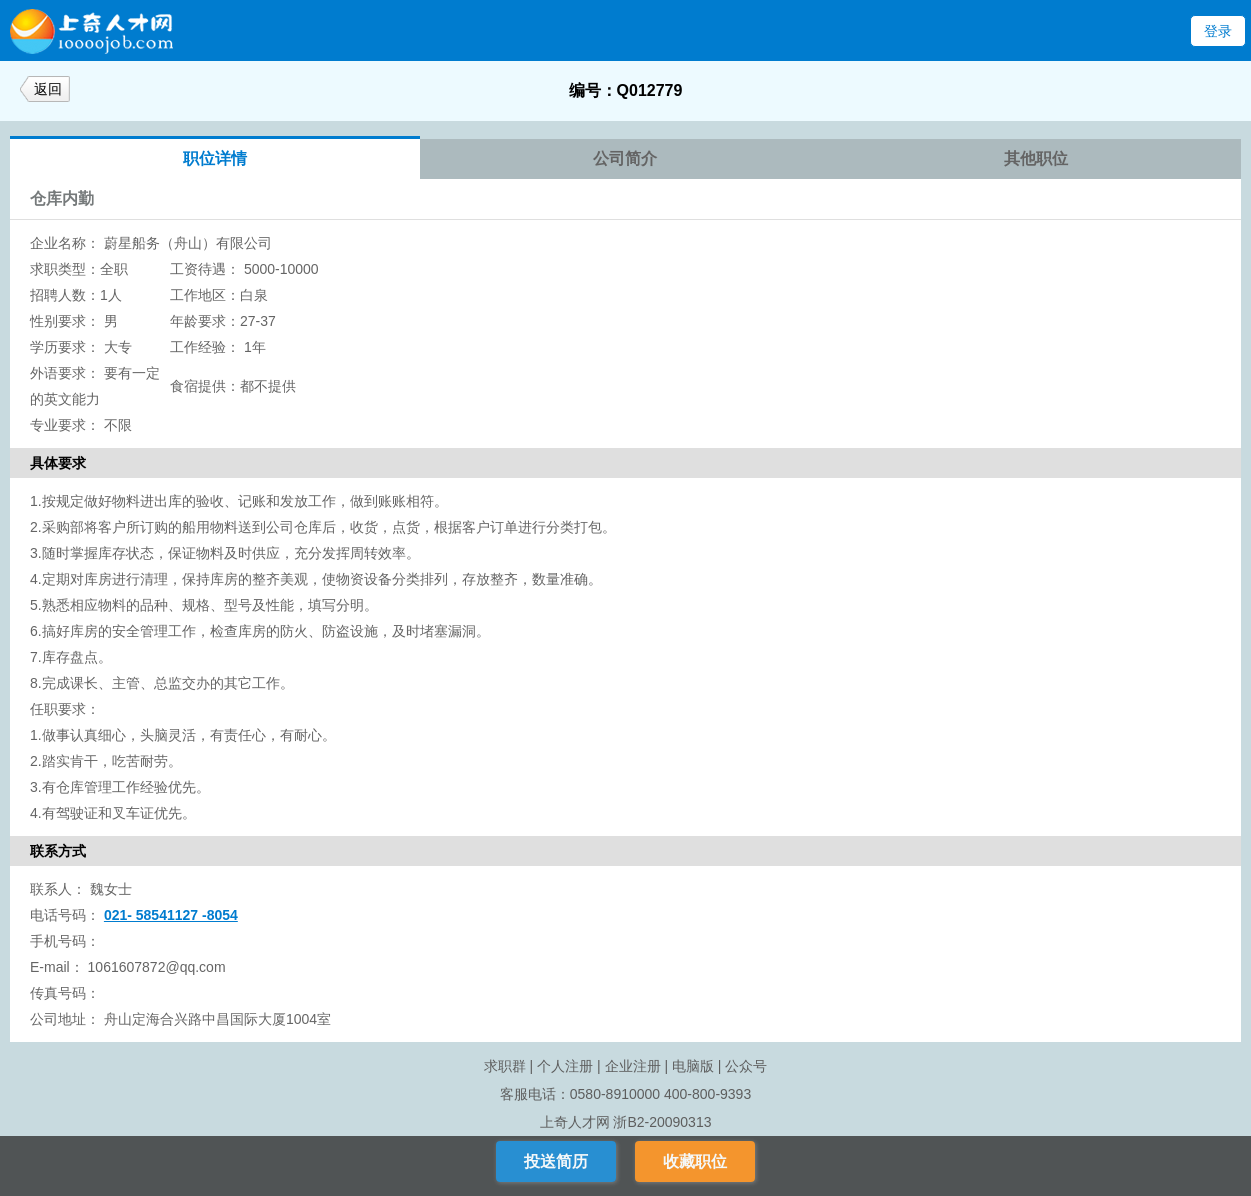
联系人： (58, 889)
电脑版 (693, 1066)
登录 (1218, 31)
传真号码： (65, 993)
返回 (48, 89)
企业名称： (65, 243)
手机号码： (65, 941)
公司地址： (65, 1019)
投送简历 (556, 1161)
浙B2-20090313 (662, 1122)
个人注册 (565, 1066)
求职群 (505, 1066)
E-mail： (57, 967)
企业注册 (633, 1066)
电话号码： (65, 915)
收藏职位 (695, 1161)
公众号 (746, 1066)
